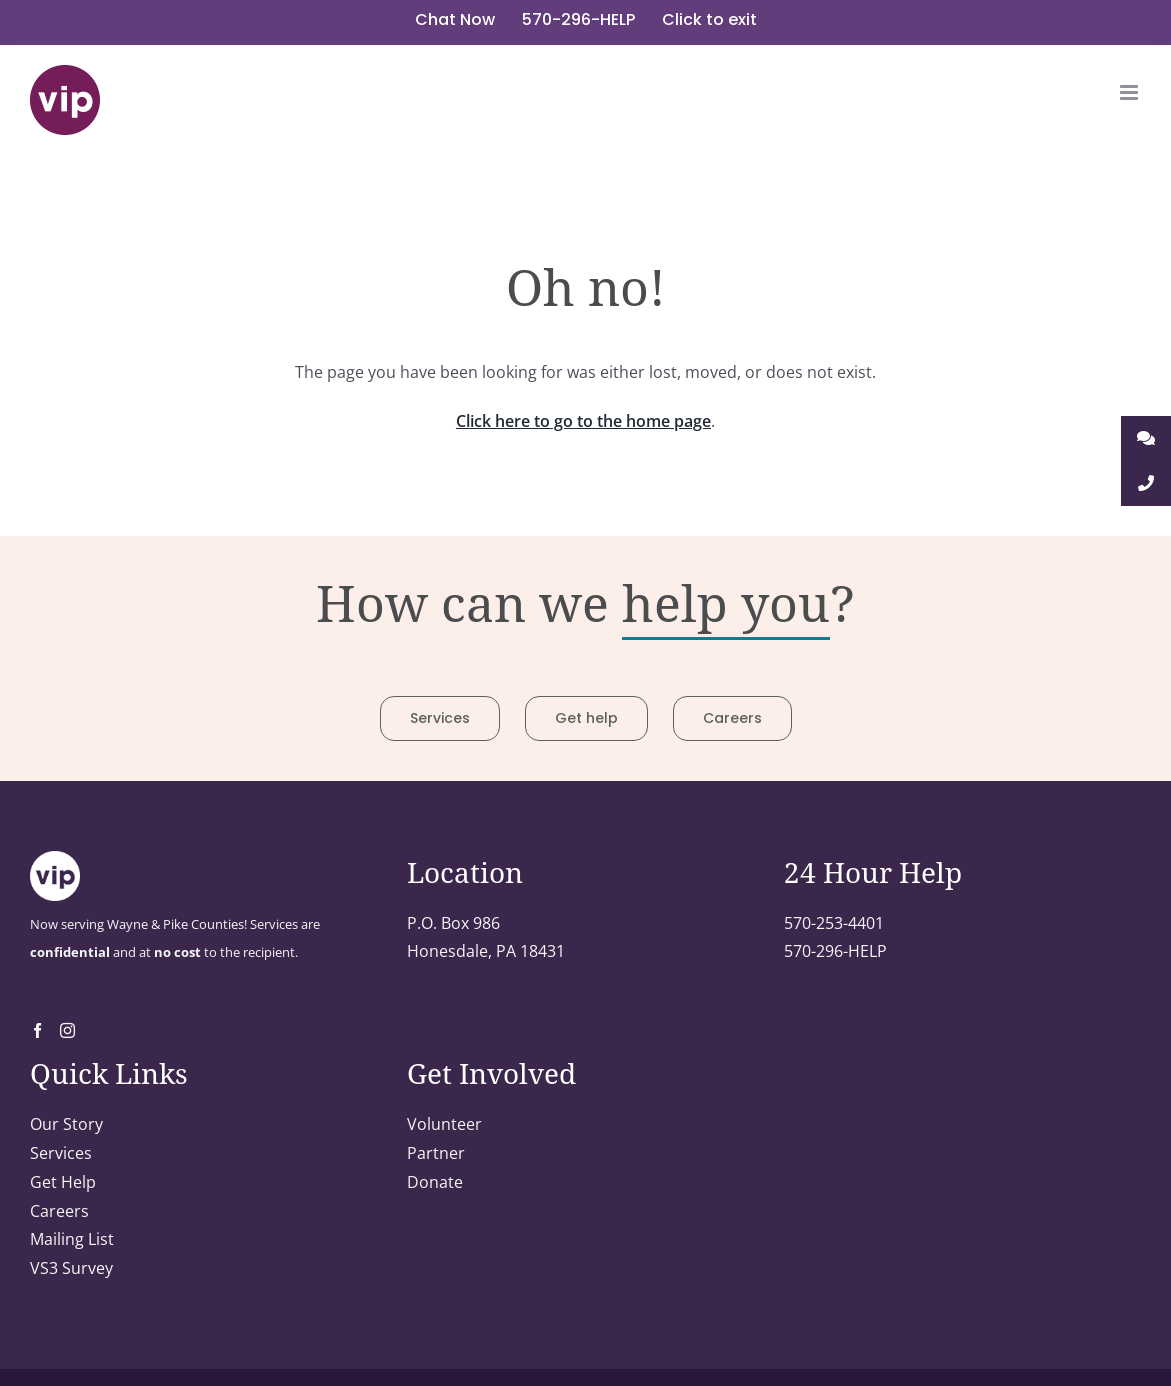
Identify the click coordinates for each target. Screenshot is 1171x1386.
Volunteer (444, 1124)
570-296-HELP (835, 951)
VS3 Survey (71, 1268)
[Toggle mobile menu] (1130, 92)
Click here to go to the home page (583, 421)
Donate (435, 1182)
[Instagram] (67, 1030)
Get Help (63, 1182)
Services (61, 1153)
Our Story (66, 1124)
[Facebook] (37, 1030)
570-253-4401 (834, 923)
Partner (436, 1153)
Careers (59, 1211)
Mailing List (72, 1239)
